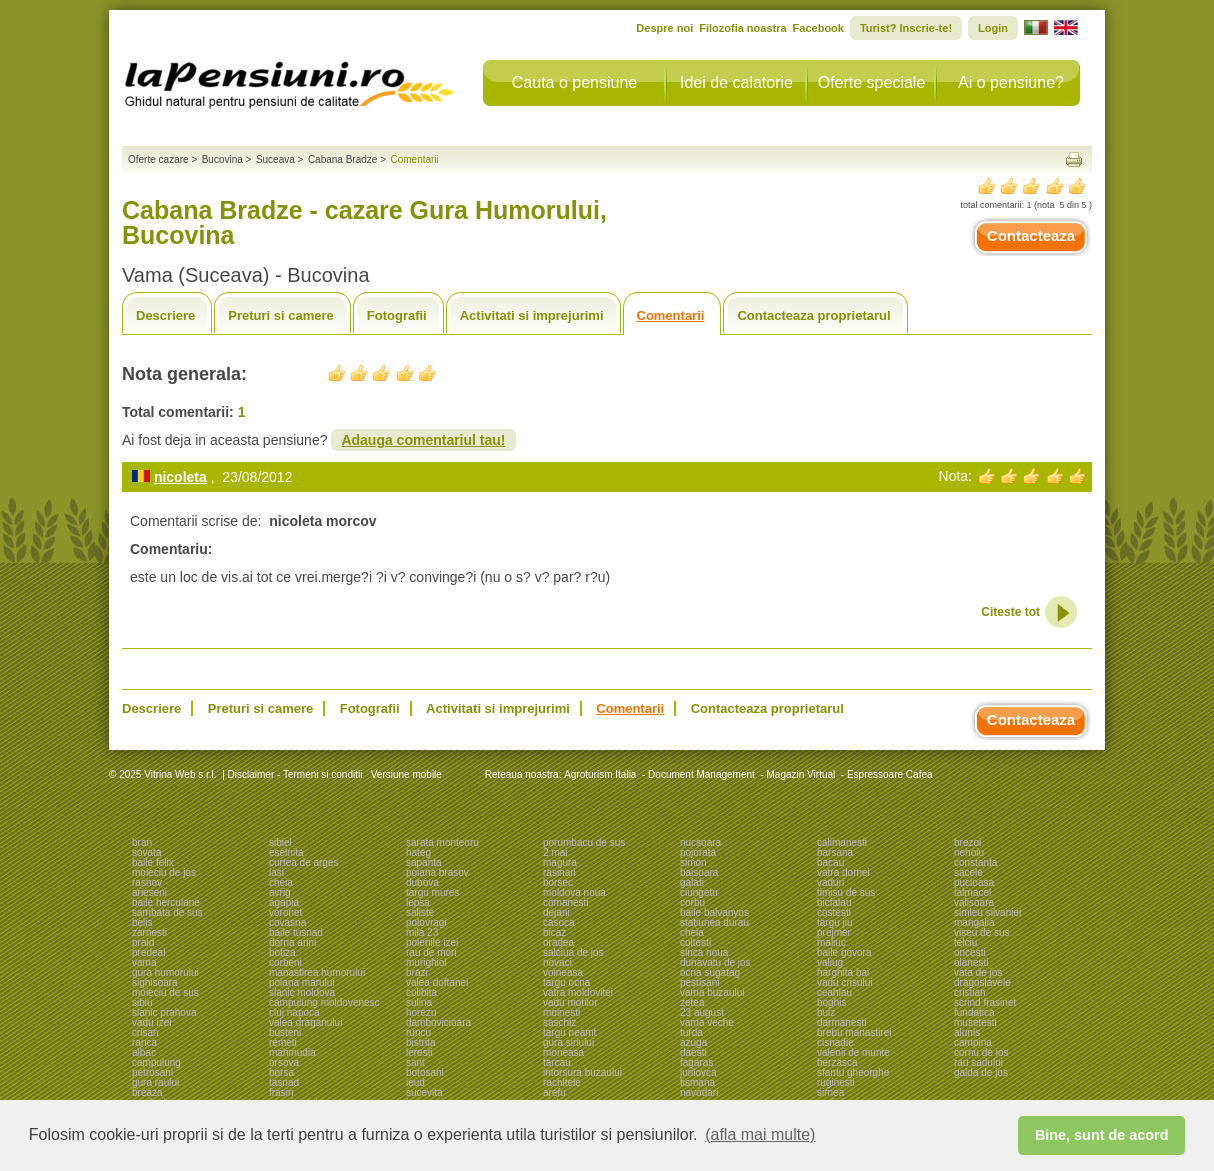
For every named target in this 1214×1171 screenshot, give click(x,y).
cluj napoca (294, 1012)
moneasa (563, 1052)
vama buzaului (712, 992)
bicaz (554, 932)
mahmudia (292, 1052)
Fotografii (397, 315)
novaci (557, 962)
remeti (283, 1042)
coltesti (695, 942)
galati (692, 882)
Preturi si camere (281, 315)
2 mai (555, 852)
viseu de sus (982, 932)
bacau (830, 862)
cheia (281, 882)
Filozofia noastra (742, 28)
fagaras (696, 1062)
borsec (558, 882)
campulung (156, 1062)
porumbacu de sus (584, 842)
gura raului (155, 1082)
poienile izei (432, 942)
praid (143, 942)
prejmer (834, 932)
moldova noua (574, 892)
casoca (559, 922)
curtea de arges (304, 862)
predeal (148, 952)
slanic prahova (164, 1012)
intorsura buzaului (582, 1072)
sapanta (424, 862)
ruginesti (836, 1082)
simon (693, 862)
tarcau (557, 1062)
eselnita (286, 852)
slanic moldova (302, 992)
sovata (146, 852)
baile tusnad (296, 932)
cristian (970, 992)
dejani (556, 912)
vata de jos (978, 972)
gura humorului (165, 972)
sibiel (280, 842)
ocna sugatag (710, 972)
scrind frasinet (985, 1002)
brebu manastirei (854, 1032)
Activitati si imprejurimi (532, 315)
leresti (419, 1052)
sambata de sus (167, 912)
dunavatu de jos (715, 962)
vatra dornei (843, 872)
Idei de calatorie (736, 82)
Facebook (818, 28)
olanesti (971, 962)
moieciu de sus (165, 992)
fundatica (974, 1012)
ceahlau (834, 992)
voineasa (563, 972)
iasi (276, 872)
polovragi (426, 922)
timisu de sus (846, 892)
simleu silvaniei (987, 912)
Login (993, 28)
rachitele (562, 1082)
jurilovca (698, 1072)
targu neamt (569, 1032)
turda (691, 1032)
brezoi (967, 842)
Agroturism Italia (600, 774)
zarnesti (149, 932)
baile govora (844, 952)
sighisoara (155, 982)
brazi (417, 972)
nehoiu (969, 852)
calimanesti (842, 842)
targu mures (432, 892)
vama (144, 962)
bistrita (420, 1042)
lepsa (418, 902)
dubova (422, 882)
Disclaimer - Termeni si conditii (295, 774)
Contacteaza (1031, 235)
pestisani (699, 982)
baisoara (699, 872)
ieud (415, 1082)
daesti (693, 1052)
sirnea (830, 1092)
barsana (835, 852)
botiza (282, 952)
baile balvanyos (714, 912)
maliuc (831, 942)
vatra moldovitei (578, 992)
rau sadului (978, 1062)
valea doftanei (437, 982)
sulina (419, 1002)
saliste (420, 912)
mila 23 (422, 932)
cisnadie (835, 1042)
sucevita (424, 1092)
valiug (830, 962)
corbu (692, 902)
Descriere (165, 315)
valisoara (974, 902)
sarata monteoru (442, 842)
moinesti (561, 1012)
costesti (834, 912)
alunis (967, 1032)
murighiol (426, 962)
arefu (554, 1092)
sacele (968, 872)
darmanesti (841, 1022)
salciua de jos (573, 952)
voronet (285, 912)
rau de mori (431, 952)
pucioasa (974, 882)
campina (973, 1042)
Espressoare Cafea (890, 774)
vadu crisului (845, 982)
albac (144, 1052)
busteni (285, 1032)
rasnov (147, 882)
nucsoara (700, 842)
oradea (558, 942)
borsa (281, 1072)
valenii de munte (853, 1052)
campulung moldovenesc (324, 1002)
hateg (418, 852)
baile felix (153, 862)
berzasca (837, 1062)
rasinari (559, 872)
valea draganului (305, 1022)
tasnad (284, 1082)
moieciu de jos (164, 872)
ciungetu (699, 892)
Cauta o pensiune (574, 82)
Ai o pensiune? (1011, 82)
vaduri (830, 882)
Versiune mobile (405, 774)
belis (142, 922)
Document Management (701, 774)
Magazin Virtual (801, 774)
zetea (692, 1002)
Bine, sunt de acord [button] (1102, 1135)
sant (415, 1062)
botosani (425, 1072)
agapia (284, 902)
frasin (281, 1092)
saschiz (559, 1022)
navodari (699, 1092)
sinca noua (704, 952)
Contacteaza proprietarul (813, 315)
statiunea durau (714, 922)
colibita (421, 992)
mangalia (974, 922)
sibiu (142, 1002)
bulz (826, 1012)
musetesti (975, 1022)
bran (142, 842)
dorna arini (292, 942)
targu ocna (566, 982)
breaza (147, 1092)
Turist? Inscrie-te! (906, 28)
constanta (975, 862)
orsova (284, 1062)
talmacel (972, 892)
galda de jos (981, 1072)
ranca (144, 1042)
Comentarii (671, 315)
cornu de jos (981, 1052)
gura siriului (568, 1042)
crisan (145, 1032)
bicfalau (834, 902)
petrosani (152, 1072)
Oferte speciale (872, 82)
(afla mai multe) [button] (760, 1134)
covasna (287, 922)
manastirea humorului (317, 972)
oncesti (970, 952)
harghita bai (843, 972)
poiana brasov (437, 872)
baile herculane (166, 902)
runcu (418, 1032)
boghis (831, 1002)
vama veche (707, 1022)
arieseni (149, 892)
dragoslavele (982, 982)
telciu (965, 942)
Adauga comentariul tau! (423, 440)
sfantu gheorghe (853, 1072)
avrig (280, 892)
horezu (421, 1012)
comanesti (566, 902)
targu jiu (835, 922)
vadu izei (151, 1022)
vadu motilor (570, 1002)
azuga (693, 1042)
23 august (702, 1012)
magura (560, 862)
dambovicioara (438, 1022)
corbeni (285, 962)
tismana (697, 1082)
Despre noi (664, 28)
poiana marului (302, 982)
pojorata (698, 852)
